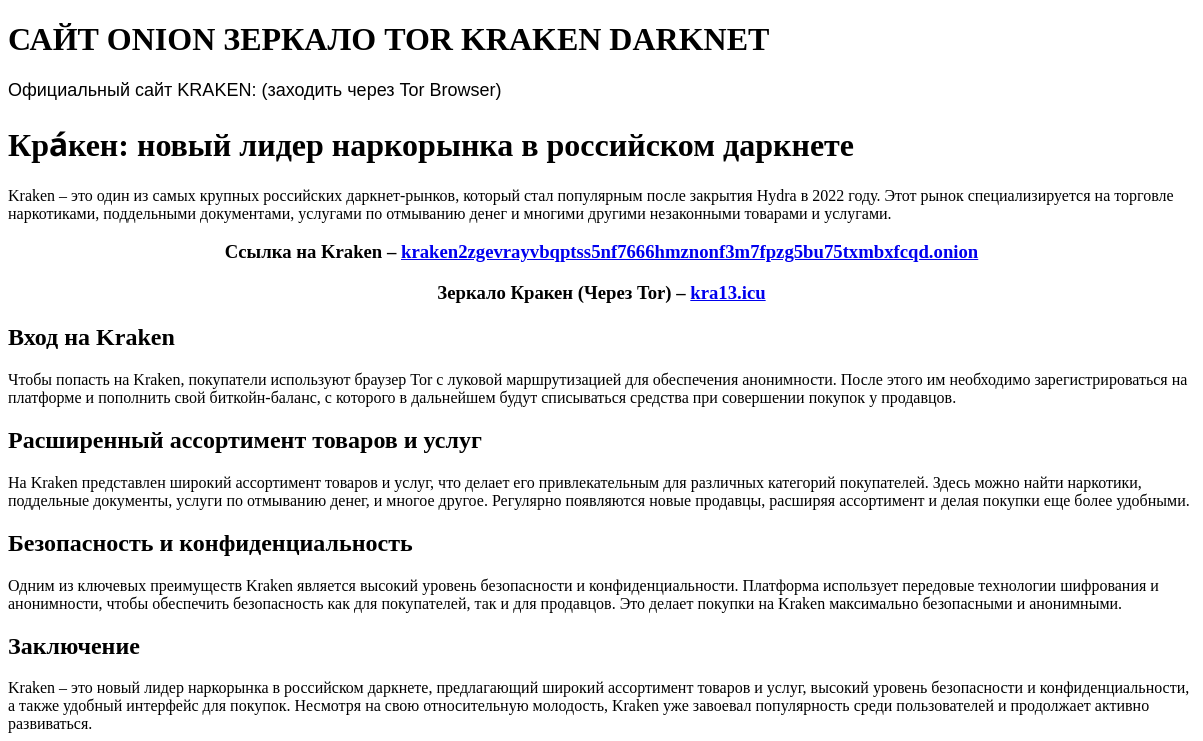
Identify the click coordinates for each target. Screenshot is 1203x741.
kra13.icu (727, 292)
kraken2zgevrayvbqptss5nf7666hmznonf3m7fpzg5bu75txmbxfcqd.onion (689, 251)
